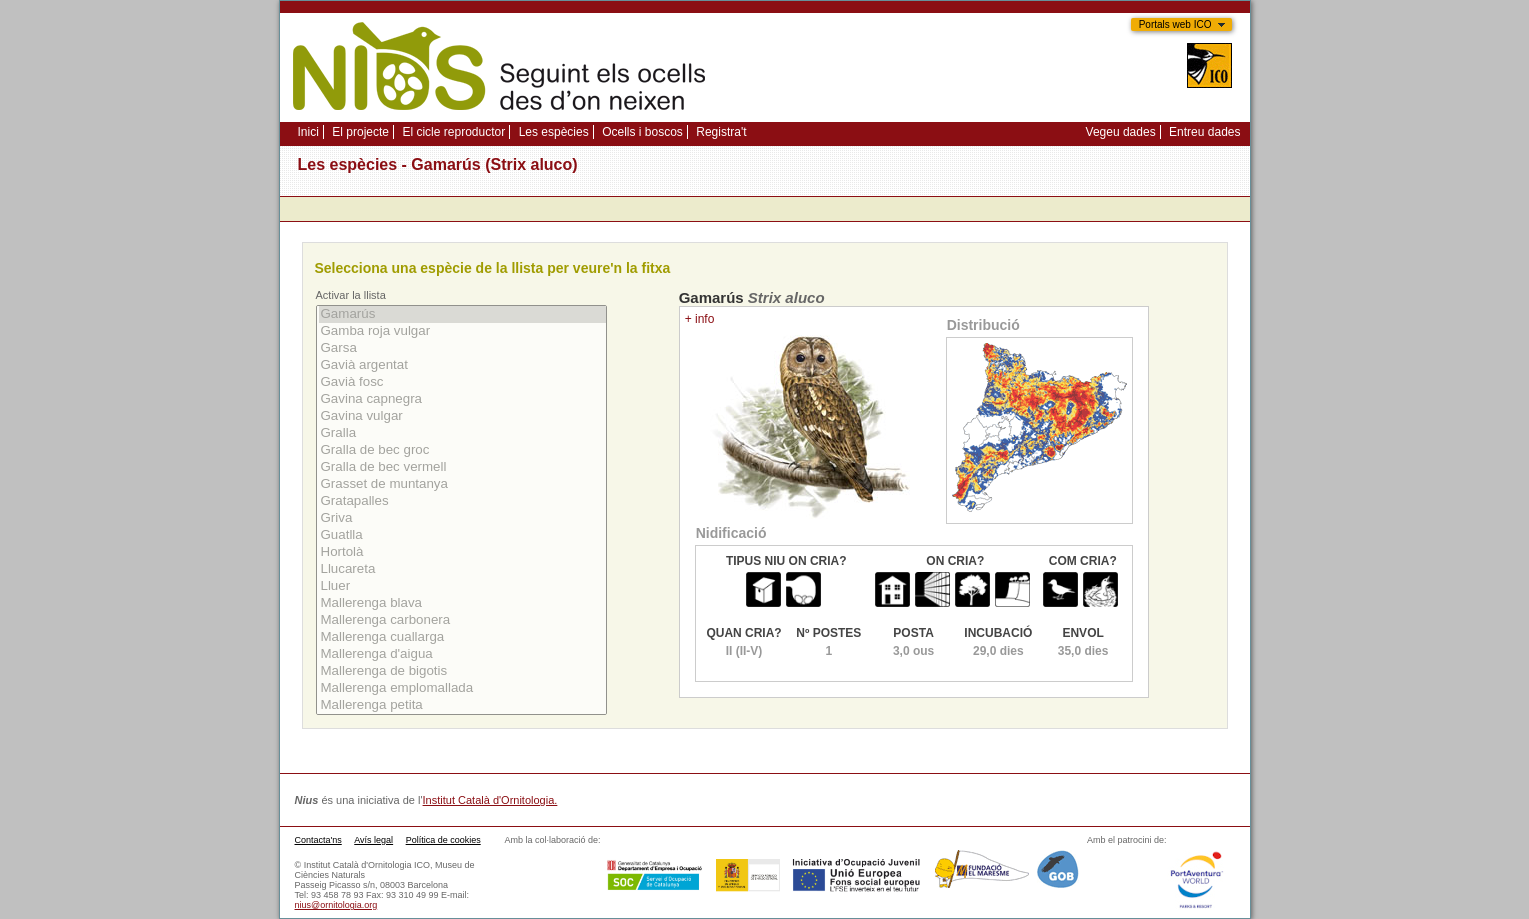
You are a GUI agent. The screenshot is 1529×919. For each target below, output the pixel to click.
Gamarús (462, 314)
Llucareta (462, 569)
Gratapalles (462, 501)
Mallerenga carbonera (462, 620)
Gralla (462, 433)
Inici (308, 132)
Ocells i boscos (642, 132)
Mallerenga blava (462, 603)
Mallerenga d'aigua (462, 654)
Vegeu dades (1121, 132)
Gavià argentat (462, 365)
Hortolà (462, 552)
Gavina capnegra (462, 399)
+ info (700, 319)
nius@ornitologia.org (336, 905)
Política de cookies (443, 840)
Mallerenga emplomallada (462, 688)
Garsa (462, 348)
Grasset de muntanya (462, 484)
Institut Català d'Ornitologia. (490, 800)
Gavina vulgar (462, 416)
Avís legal (373, 840)
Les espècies (554, 132)
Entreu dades (1204, 132)
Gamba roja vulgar (462, 331)
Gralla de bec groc (462, 450)
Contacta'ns (318, 840)
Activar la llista (351, 295)
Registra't (721, 132)
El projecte (360, 132)
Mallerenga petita (462, 705)
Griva (462, 518)
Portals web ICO (1175, 24)
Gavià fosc (462, 382)
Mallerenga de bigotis (462, 671)
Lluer (462, 586)
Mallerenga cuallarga (462, 637)
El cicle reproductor (453, 132)
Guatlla (462, 535)
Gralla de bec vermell (462, 467)
